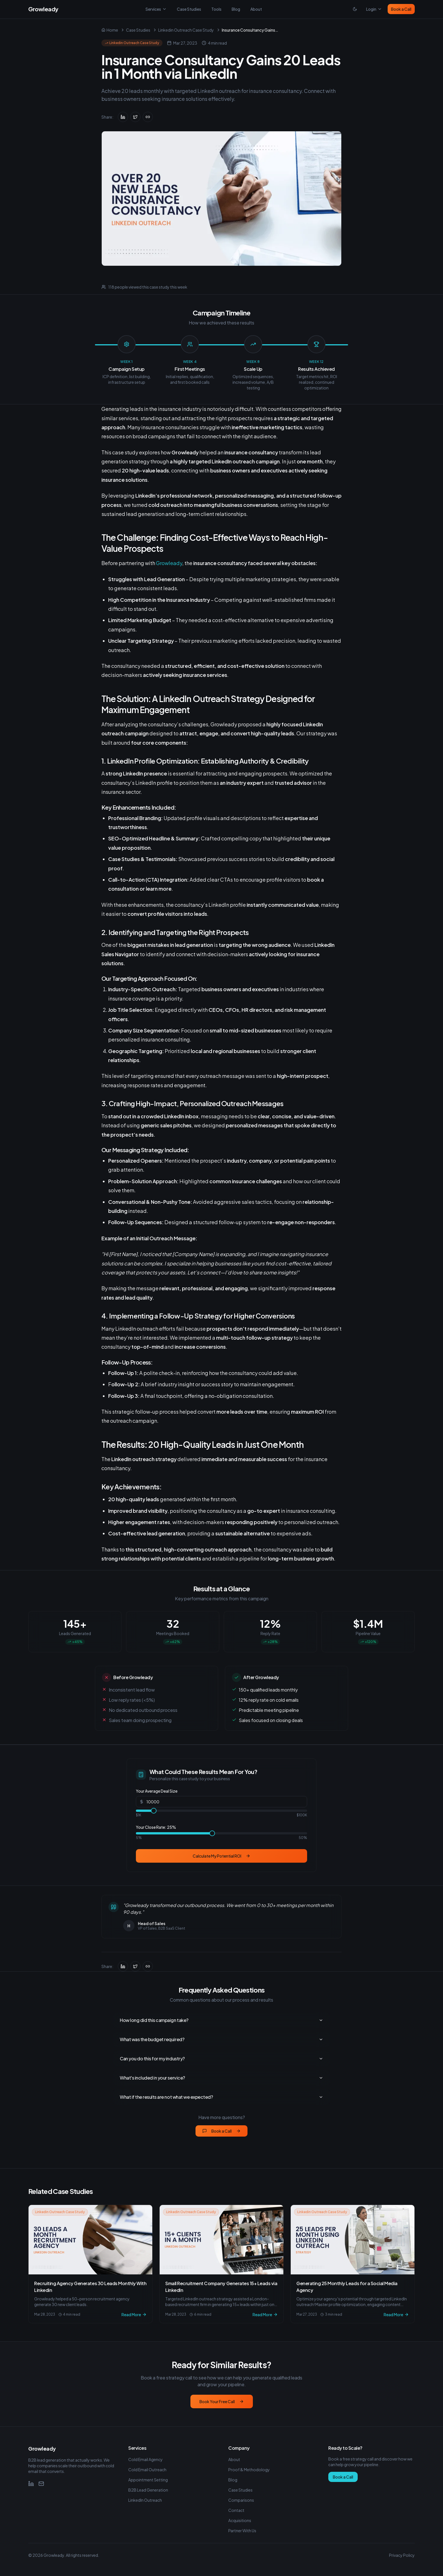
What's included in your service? (221, 2078)
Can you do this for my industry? (221, 2058)
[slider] (154, 1811)
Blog (236, 9)
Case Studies (189, 9)
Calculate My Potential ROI (221, 1855)
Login (374, 9)
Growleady (169, 563)
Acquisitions (239, 2520)
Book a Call (401, 9)
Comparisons (241, 2500)
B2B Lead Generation (148, 2489)
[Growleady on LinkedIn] (31, 2483)
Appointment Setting (148, 2479)
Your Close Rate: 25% (156, 1827)
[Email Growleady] (41, 2483)
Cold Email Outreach (147, 2469)
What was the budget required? (221, 2039)
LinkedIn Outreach (145, 2500)
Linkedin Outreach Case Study (186, 29)
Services (156, 9)
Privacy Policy (402, 2555)
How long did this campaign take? (221, 2020)
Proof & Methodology (249, 2469)
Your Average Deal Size (156, 1790)
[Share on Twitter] (135, 117)
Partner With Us (242, 2530)
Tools (216, 9)
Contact (236, 2510)
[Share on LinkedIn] (123, 117)
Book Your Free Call (221, 2401)
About (256, 9)
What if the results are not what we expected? (221, 2097)
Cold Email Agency (145, 2459)
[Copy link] (148, 117)
